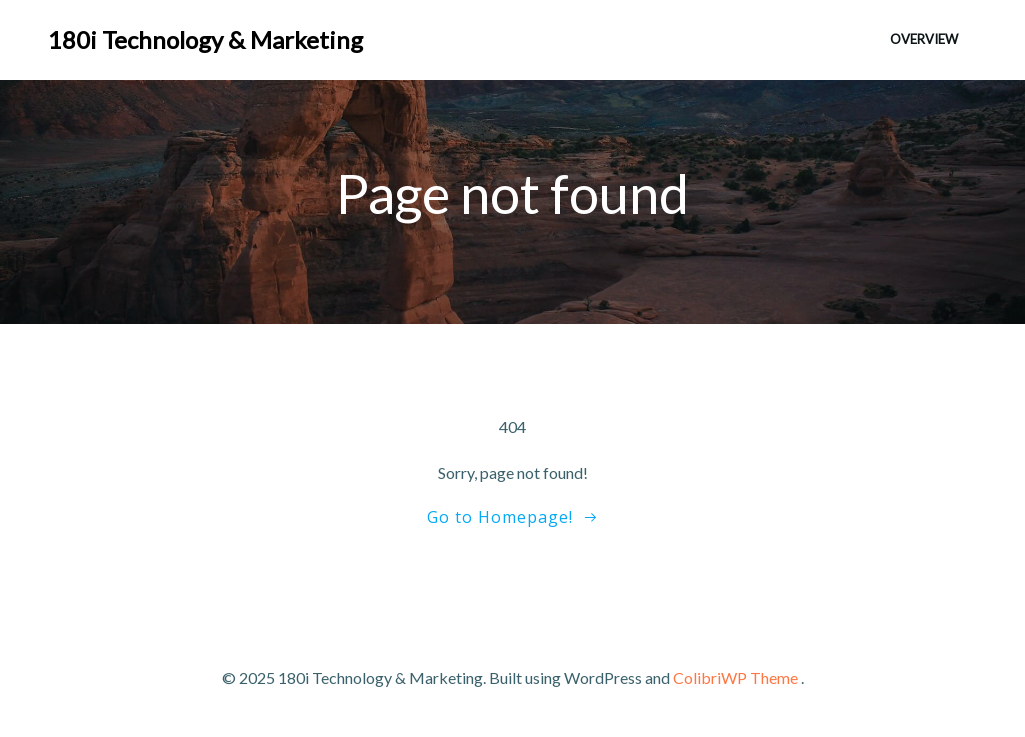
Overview (924, 39)
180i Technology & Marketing (205, 39)
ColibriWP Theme (735, 677)
